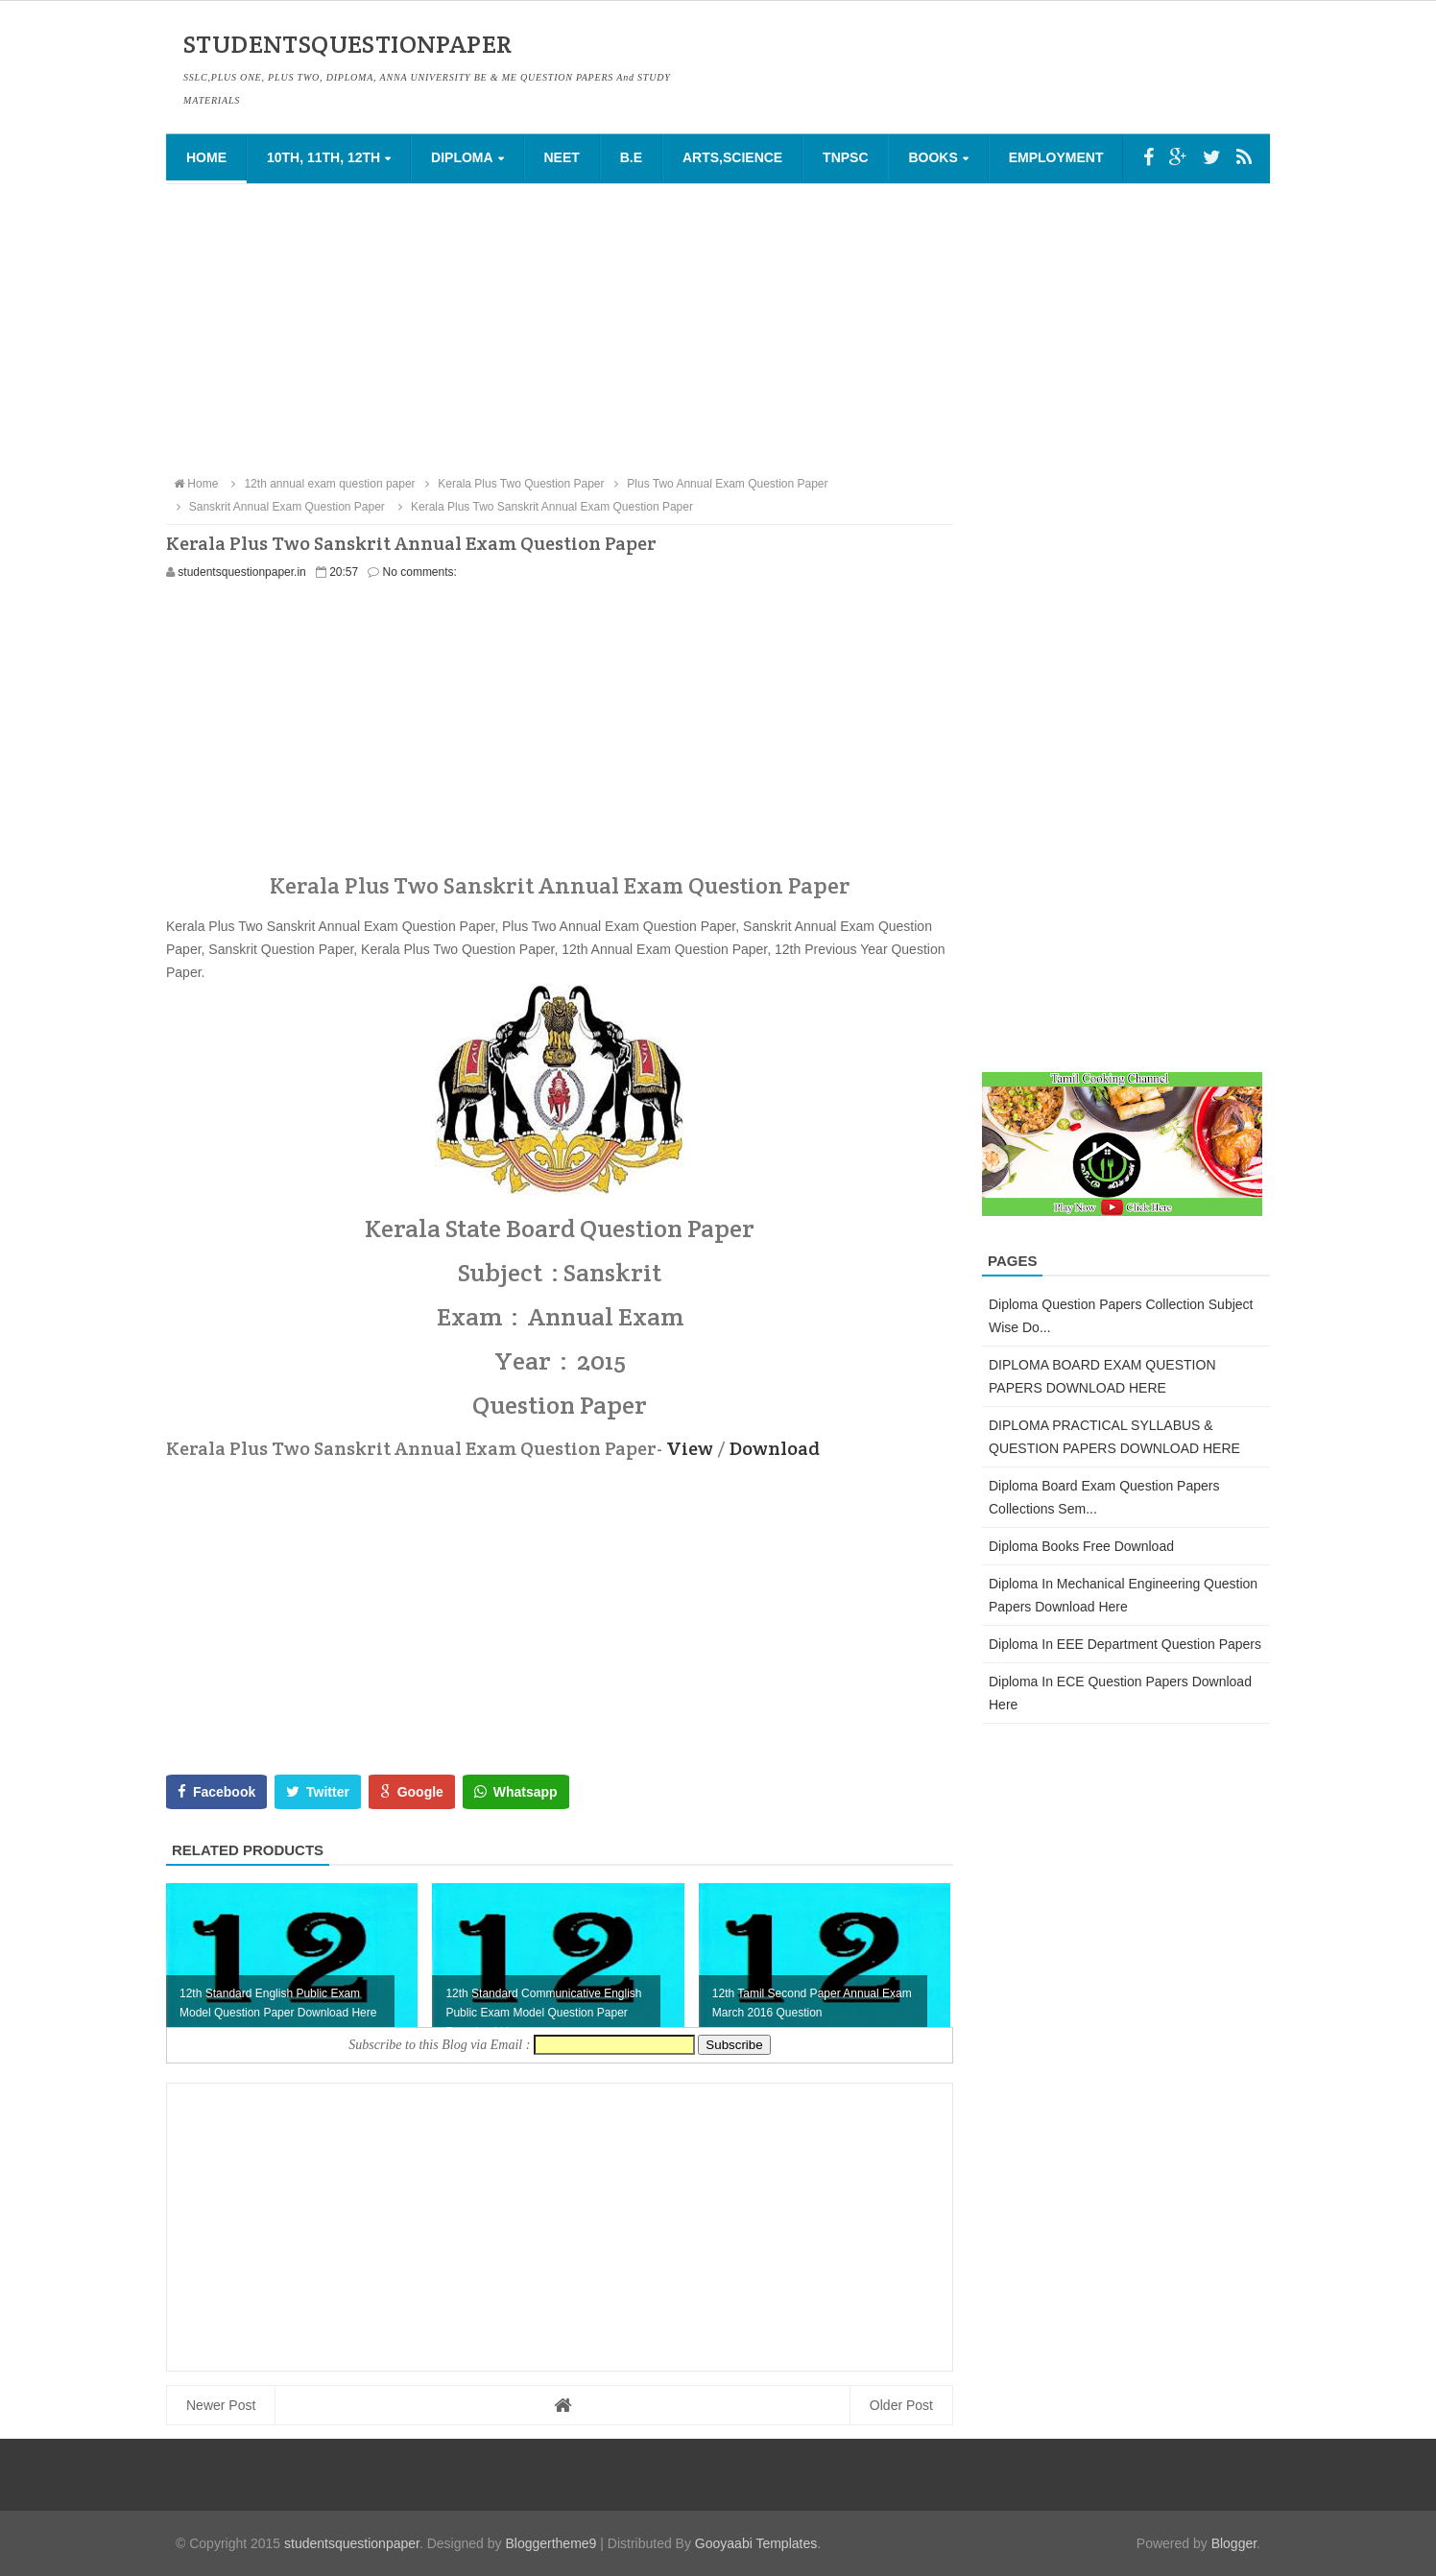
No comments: (420, 572)
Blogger (1233, 2543)
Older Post (901, 2405)
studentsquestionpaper (351, 2543)
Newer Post (220, 2405)
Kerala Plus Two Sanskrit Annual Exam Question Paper (543, 506)
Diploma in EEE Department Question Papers (1125, 1644)
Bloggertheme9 (550, 2543)
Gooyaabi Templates (756, 2543)
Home (206, 157)
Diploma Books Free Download (1081, 1546)
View (689, 1448)
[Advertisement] (718, 328)
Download (775, 1448)
